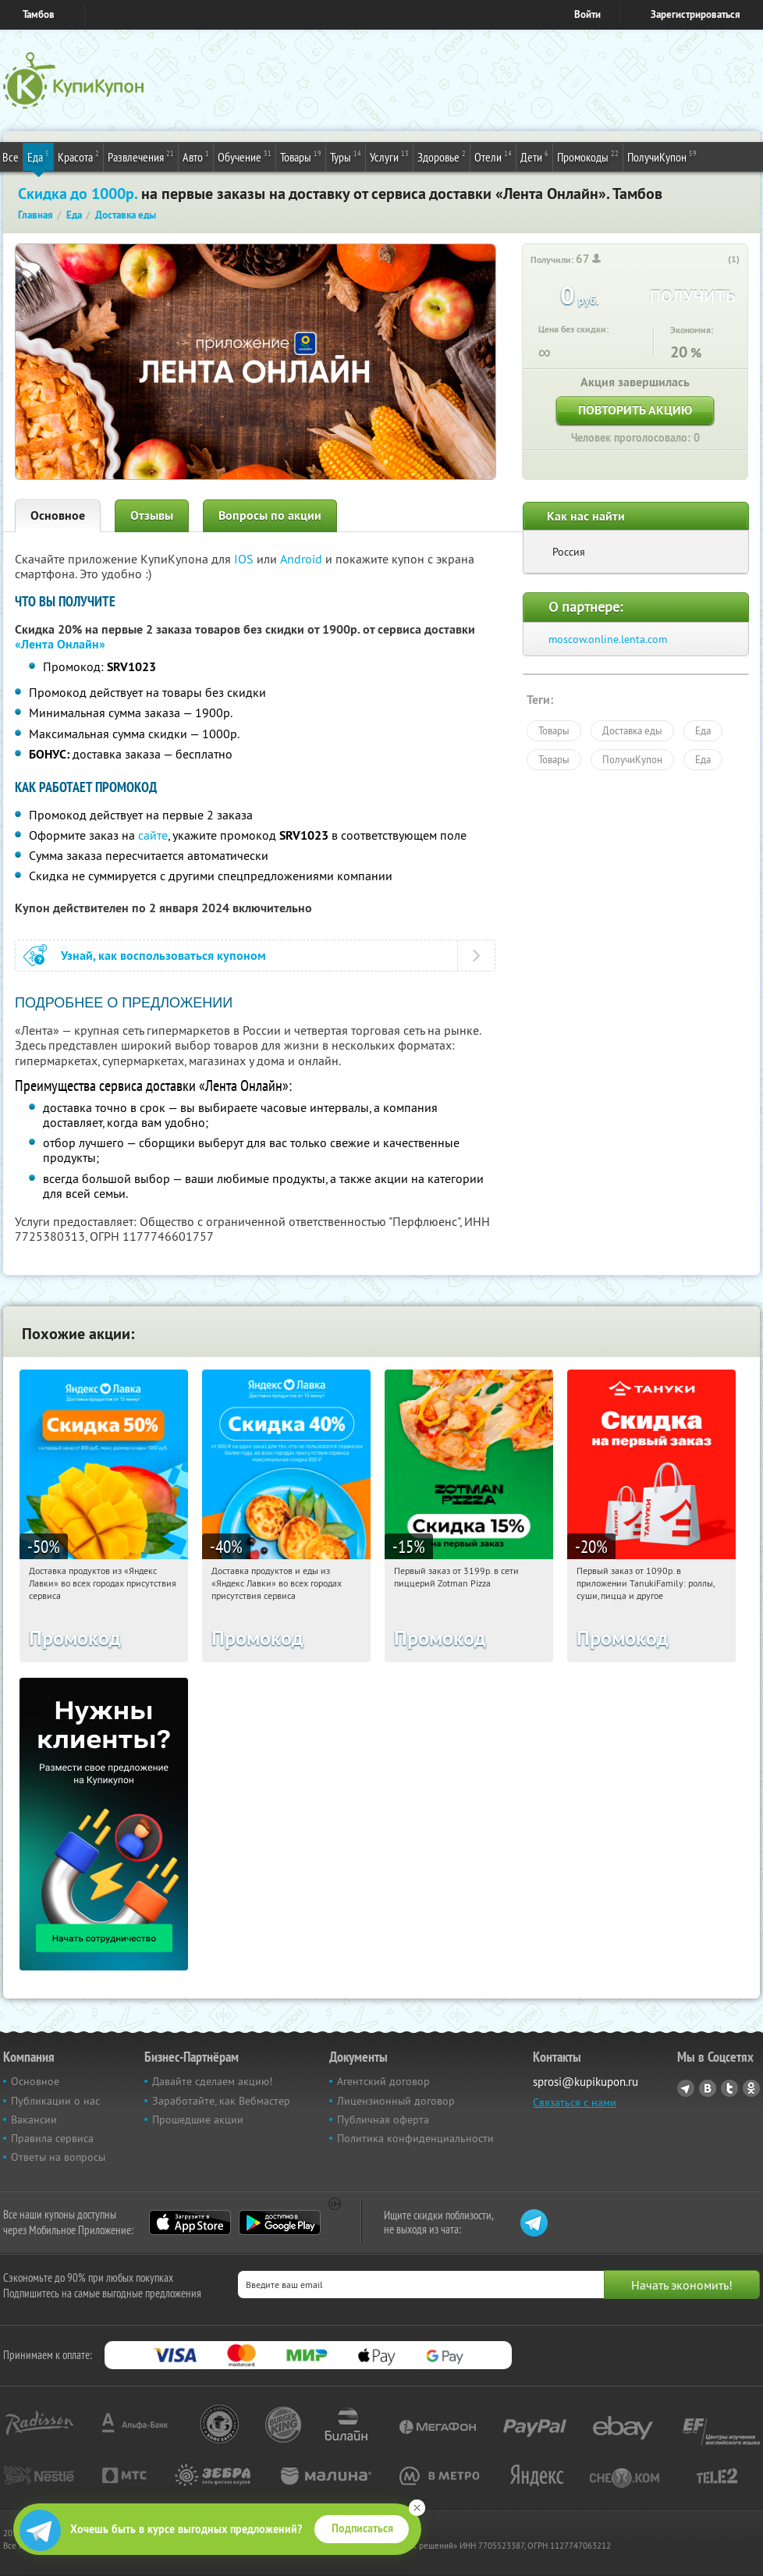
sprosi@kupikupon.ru (585, 2081)
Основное (57, 515)
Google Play (280, 2222)
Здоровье (441, 156)
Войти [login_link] (587, 14)
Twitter (729, 2088)
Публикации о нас (55, 2101)
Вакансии (34, 2119)
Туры (345, 156)
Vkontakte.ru (707, 2088)
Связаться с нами (574, 2102)
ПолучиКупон (662, 156)
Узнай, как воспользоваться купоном (163, 955)
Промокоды (588, 156)
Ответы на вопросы (58, 2157)
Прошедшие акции (197, 2119)
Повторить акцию (635, 410)
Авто (196, 156)
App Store (190, 2222)
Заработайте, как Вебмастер (221, 2101)
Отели (493, 156)
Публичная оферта (383, 2119)
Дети (534, 156)
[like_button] (718, 260)
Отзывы (151, 515)
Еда (38, 156)
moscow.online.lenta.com (607, 639)
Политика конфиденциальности (415, 2138)
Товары (300, 156)
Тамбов (39, 14)
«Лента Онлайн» (60, 644)
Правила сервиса (52, 2138)
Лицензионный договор (396, 2101)
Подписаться (362, 2528)
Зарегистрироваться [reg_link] (695, 14)
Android (302, 559)
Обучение (244, 156)
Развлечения (141, 156)
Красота (78, 156)
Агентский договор (383, 2081)
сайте (153, 835)
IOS (245, 559)
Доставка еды (632, 730)
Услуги (389, 156)
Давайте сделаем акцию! (212, 2081)
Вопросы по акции (269, 515)
